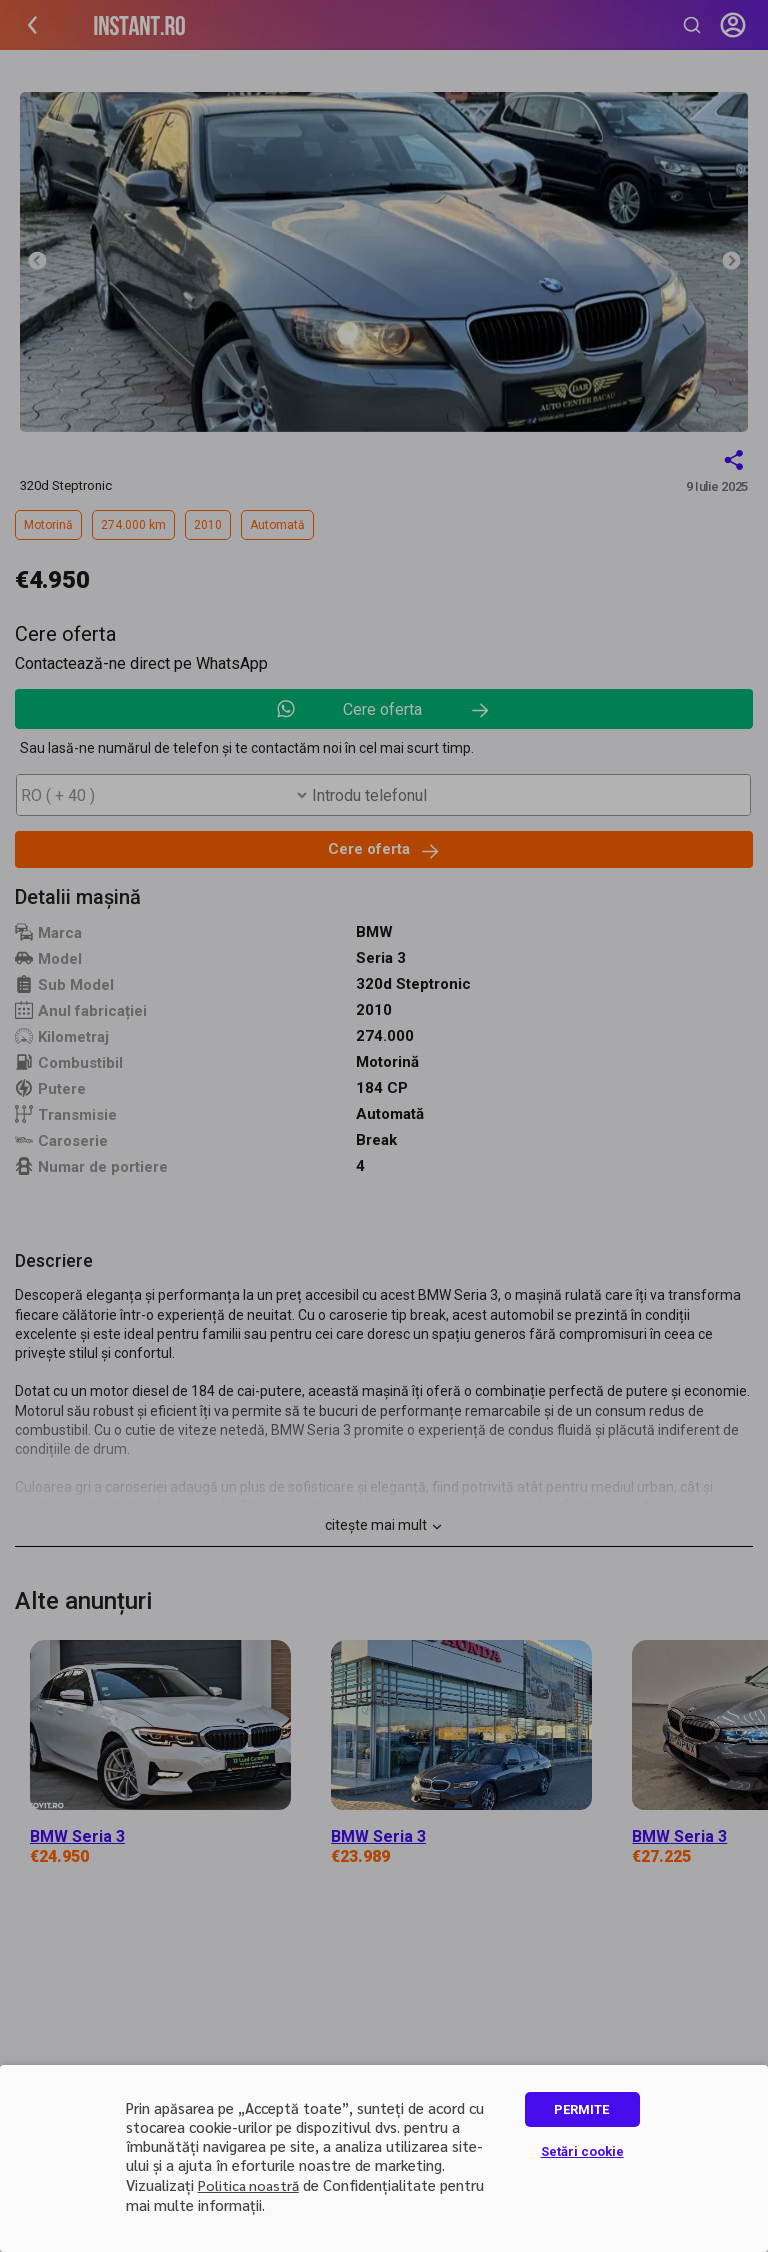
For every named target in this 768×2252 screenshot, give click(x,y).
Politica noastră (248, 2185)
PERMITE (581, 2109)
